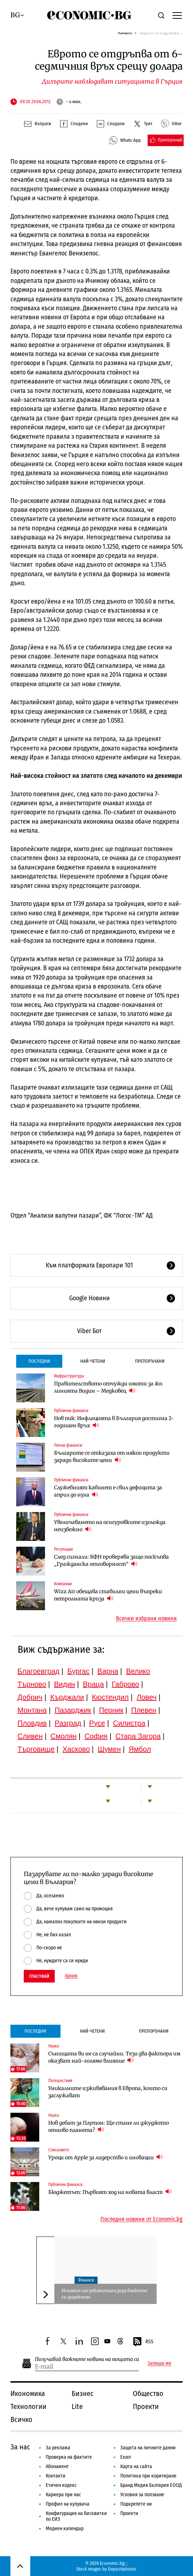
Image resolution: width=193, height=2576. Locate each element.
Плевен (143, 1710)
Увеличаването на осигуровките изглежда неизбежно (110, 1526)
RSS (143, 2342)
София (96, 1736)
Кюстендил (110, 1697)
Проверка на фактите (69, 2457)
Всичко (21, 2419)
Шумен (109, 1749)
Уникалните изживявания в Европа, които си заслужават (107, 2092)
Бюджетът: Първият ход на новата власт (110, 2192)
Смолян (63, 1736)
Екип (125, 2457)
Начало (125, 32)
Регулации (63, 1549)
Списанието (58, 2149)
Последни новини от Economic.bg (141, 2219)
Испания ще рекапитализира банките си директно (104, 2294)
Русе (97, 1723)
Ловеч (146, 1697)
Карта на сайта (136, 2466)
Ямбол (140, 1749)
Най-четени (92, 1361)
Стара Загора (138, 1736)
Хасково (76, 1749)
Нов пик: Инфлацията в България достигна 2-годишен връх (114, 1422)
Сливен (30, 1736)
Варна (108, 1671)
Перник (111, 1710)
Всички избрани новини (146, 1618)
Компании (63, 1583)
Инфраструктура (69, 1376)
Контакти (56, 2476)
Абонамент (57, 2466)
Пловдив (32, 1723)
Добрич (30, 1697)
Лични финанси (68, 1445)
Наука (53, 2046)
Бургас (78, 1671)
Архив (71, 1976)
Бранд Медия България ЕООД (151, 2485)
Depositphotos (122, 2569)
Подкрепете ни (136, 2504)
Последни (39, 1361)
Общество (148, 2393)
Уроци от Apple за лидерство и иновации (105, 2157)
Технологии (28, 2406)
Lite (77, 2406)
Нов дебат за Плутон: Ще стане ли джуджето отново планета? (108, 2126)
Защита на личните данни (148, 2448)
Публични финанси (71, 1410)
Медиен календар (65, 2528)
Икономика (27, 2393)
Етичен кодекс (61, 2485)
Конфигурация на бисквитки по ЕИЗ (76, 2516)
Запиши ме (159, 2363)
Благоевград (39, 1671)
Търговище (36, 1749)
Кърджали (67, 1697)
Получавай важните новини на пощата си (87, 2359)
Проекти (146, 2406)
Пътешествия (60, 2080)
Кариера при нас (63, 2495)
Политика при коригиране (148, 2476)
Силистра (129, 1723)
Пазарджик (73, 1710)
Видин (64, 1684)
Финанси (86, 2280)
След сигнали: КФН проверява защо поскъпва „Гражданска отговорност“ (111, 1560)
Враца (93, 1684)
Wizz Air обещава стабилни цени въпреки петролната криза (108, 1595)
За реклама (58, 2448)
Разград (68, 1723)
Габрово (125, 1684)
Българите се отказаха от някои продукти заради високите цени (112, 1456)
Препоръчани (150, 1361)
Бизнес (83, 2393)
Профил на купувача (67, 2504)
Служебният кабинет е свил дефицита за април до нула (108, 1491)
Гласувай (39, 1976)
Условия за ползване (142, 2495)
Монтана (32, 1710)
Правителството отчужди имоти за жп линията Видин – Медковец (108, 1387)
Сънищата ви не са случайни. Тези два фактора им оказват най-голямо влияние (114, 2057)
